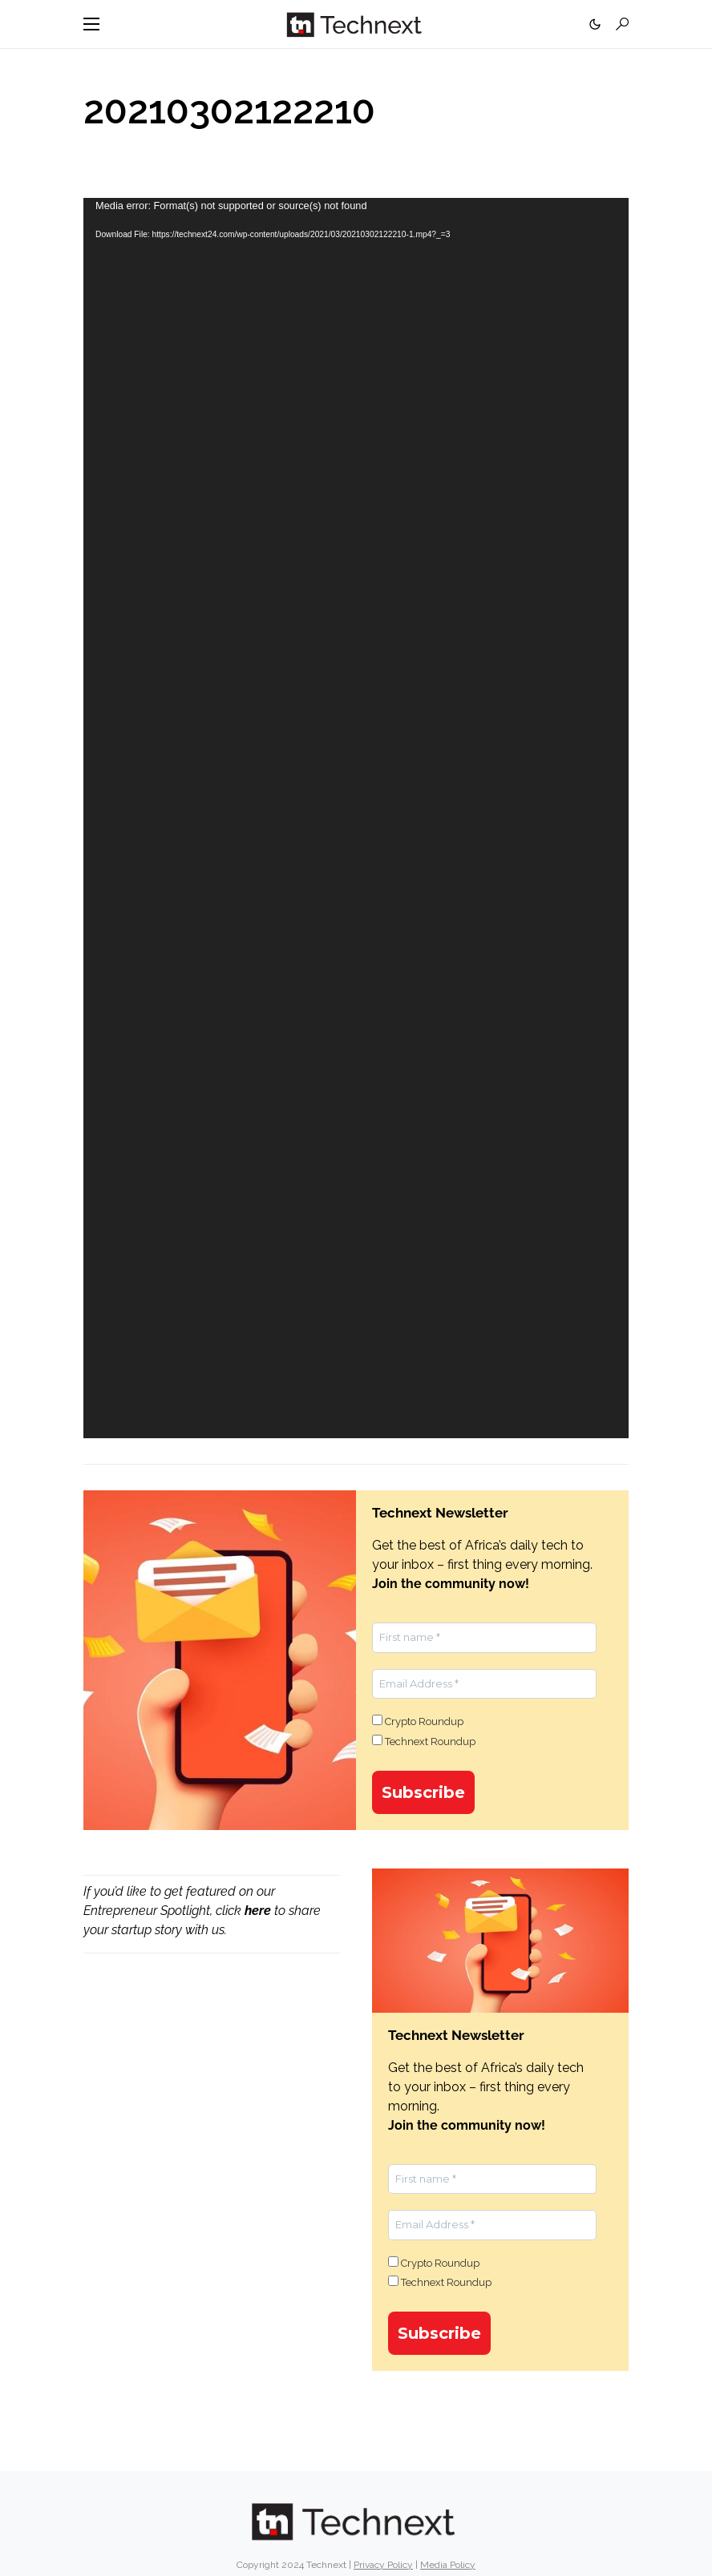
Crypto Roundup (417, 1721)
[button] (91, 24)
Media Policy (447, 2564)
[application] (356, 818)
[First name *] (484, 1638)
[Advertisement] (211, 2092)
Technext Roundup (423, 1741)
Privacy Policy (383, 2564)
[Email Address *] (484, 1684)
